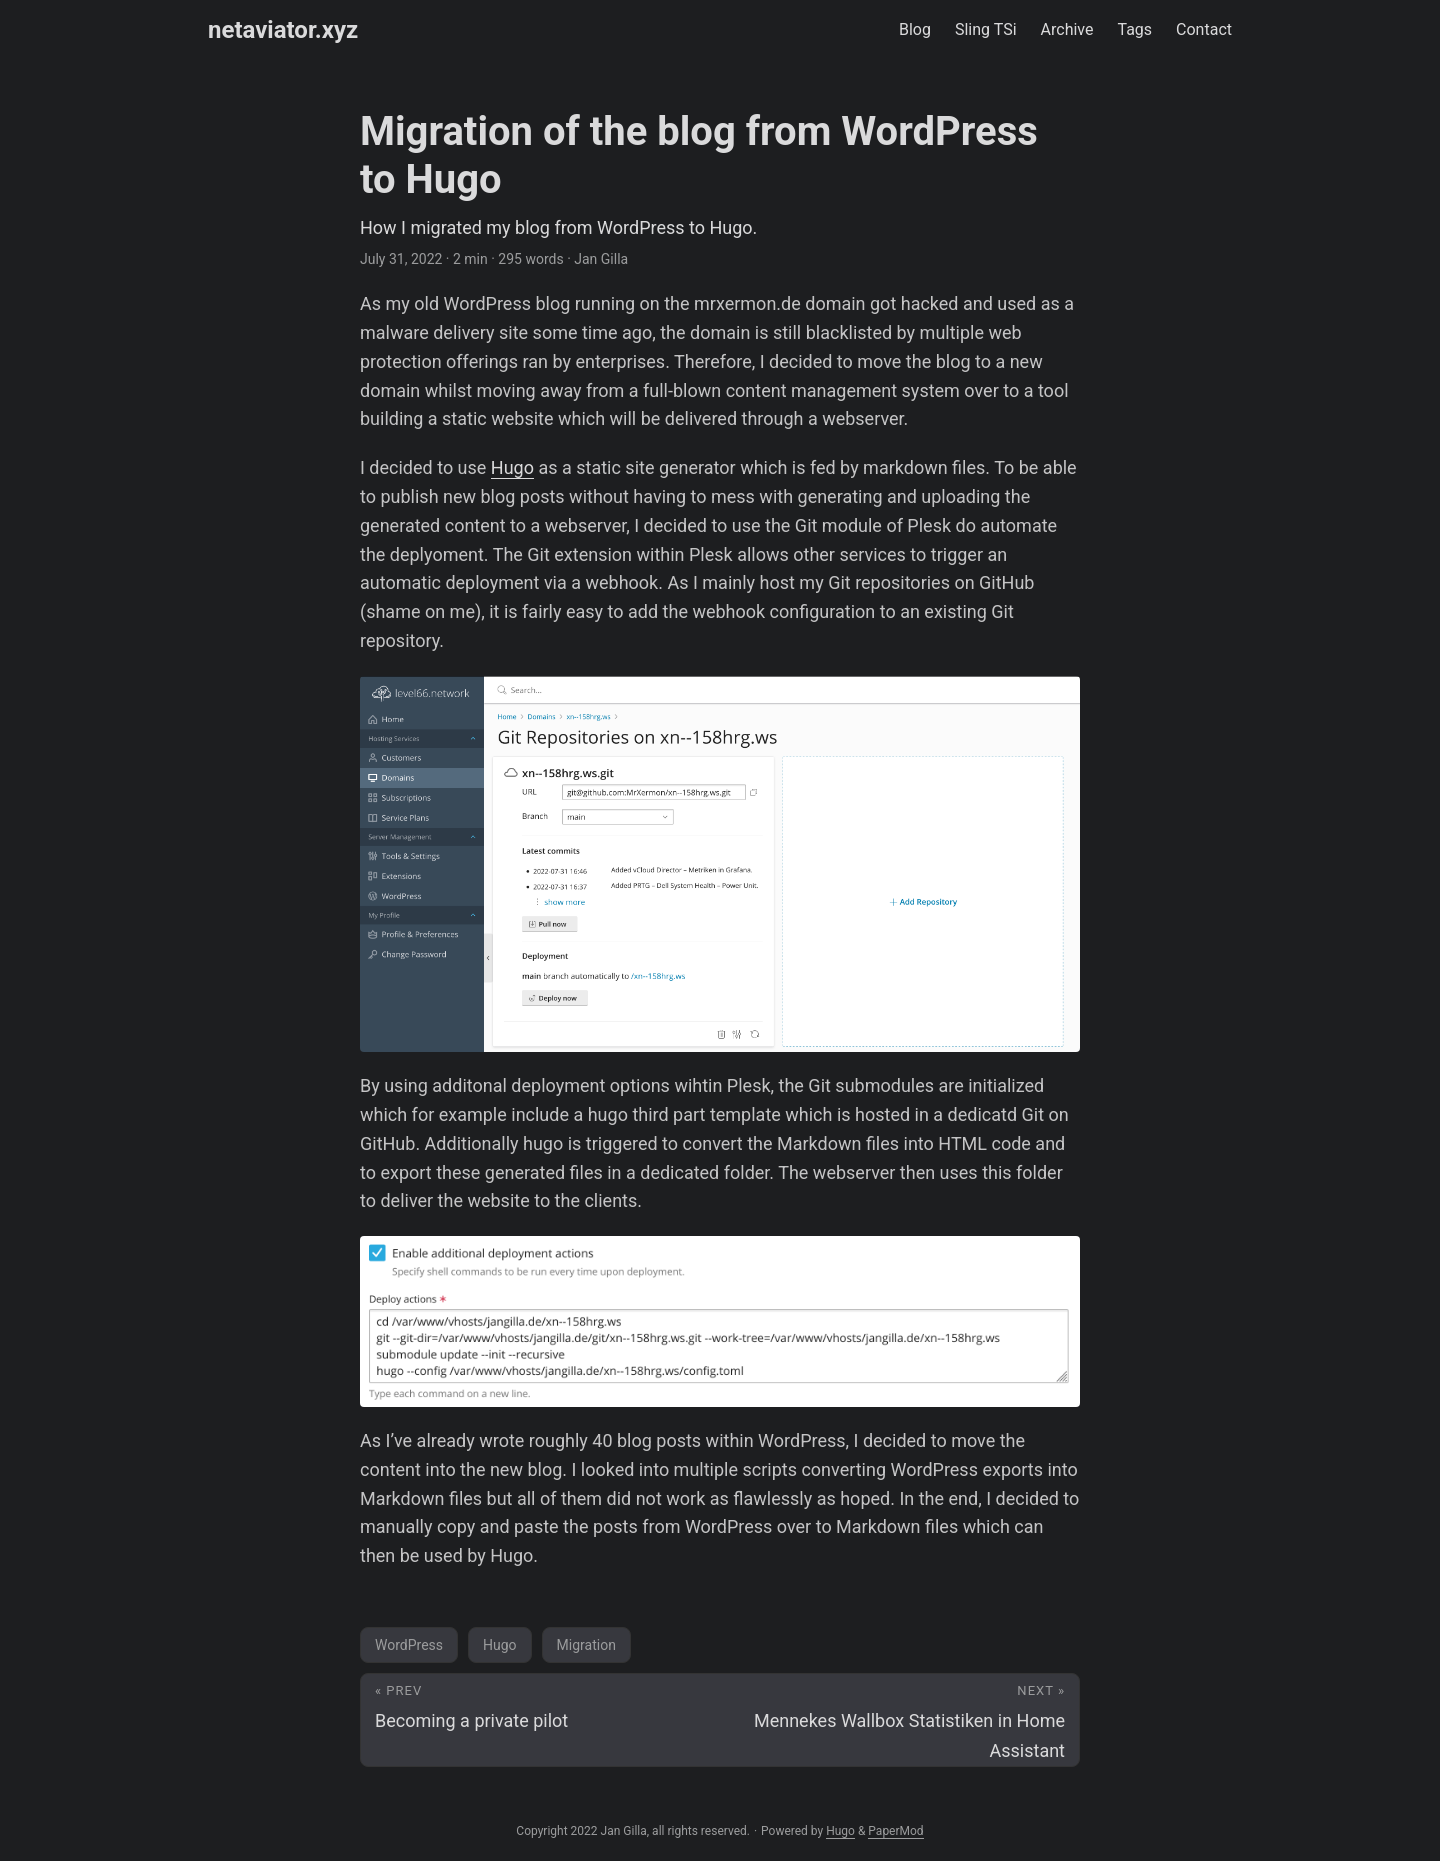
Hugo (512, 467)
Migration (586, 1645)
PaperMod (895, 1831)
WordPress (409, 1645)
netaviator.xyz (283, 30)
